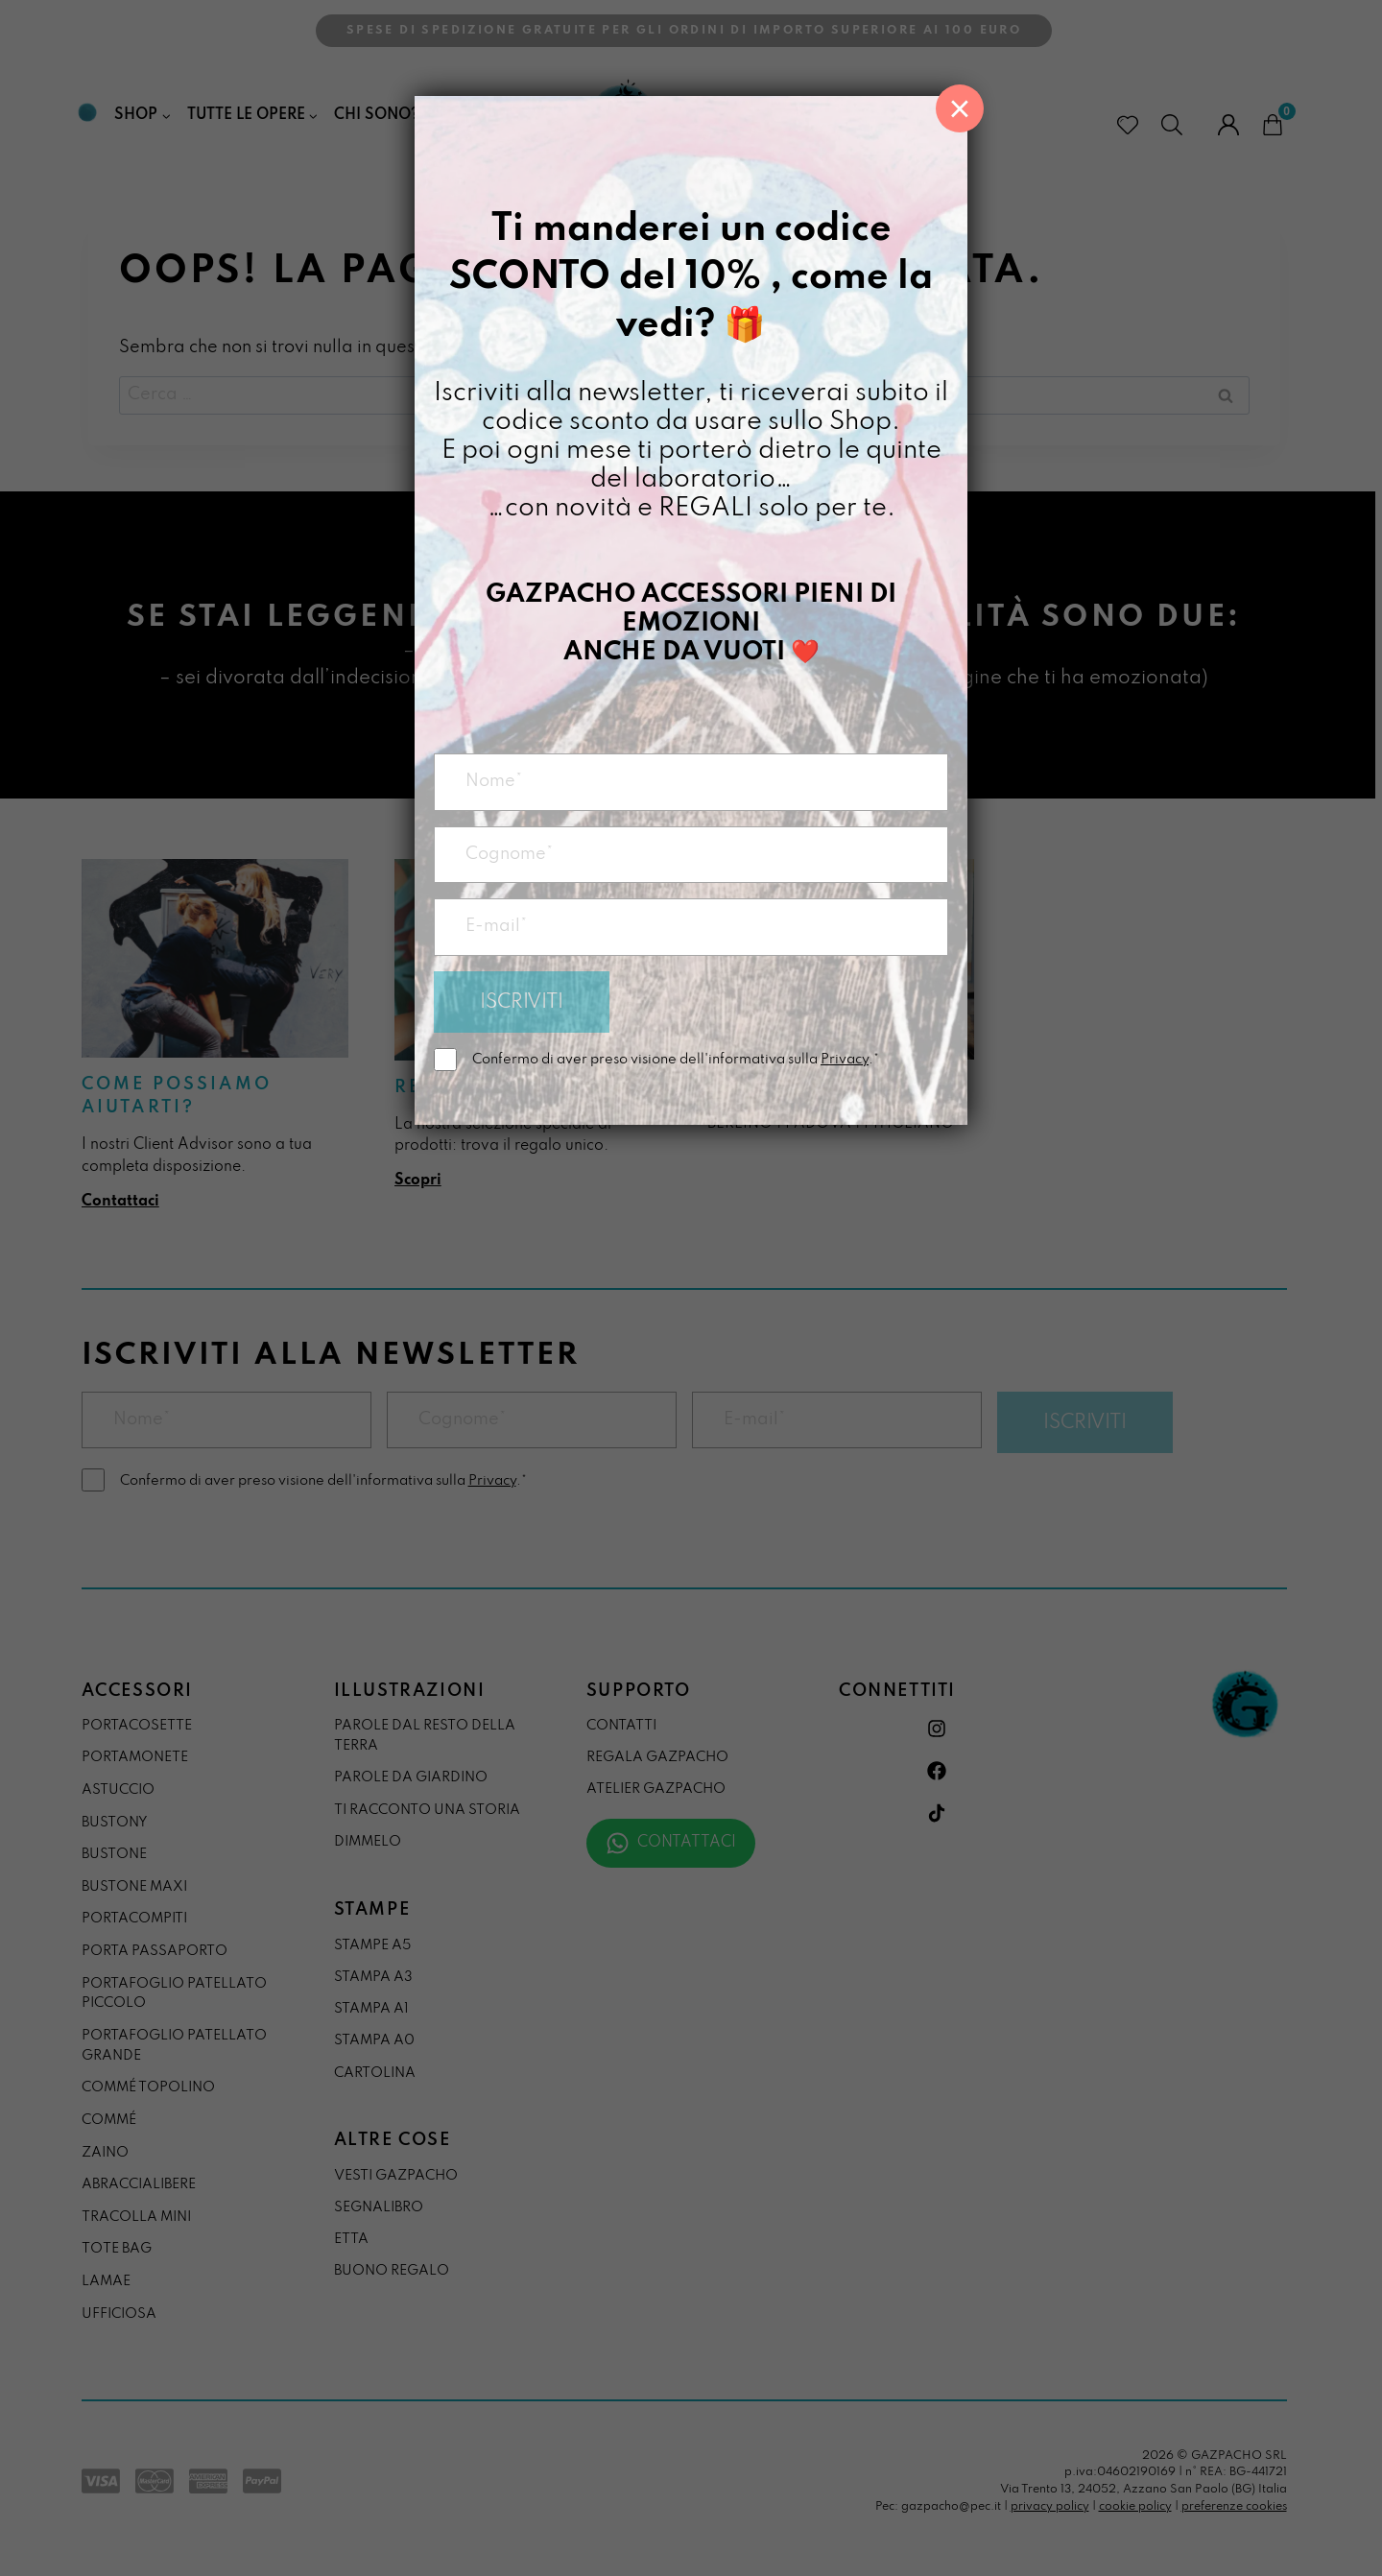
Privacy (845, 1059)
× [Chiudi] (959, 108)
